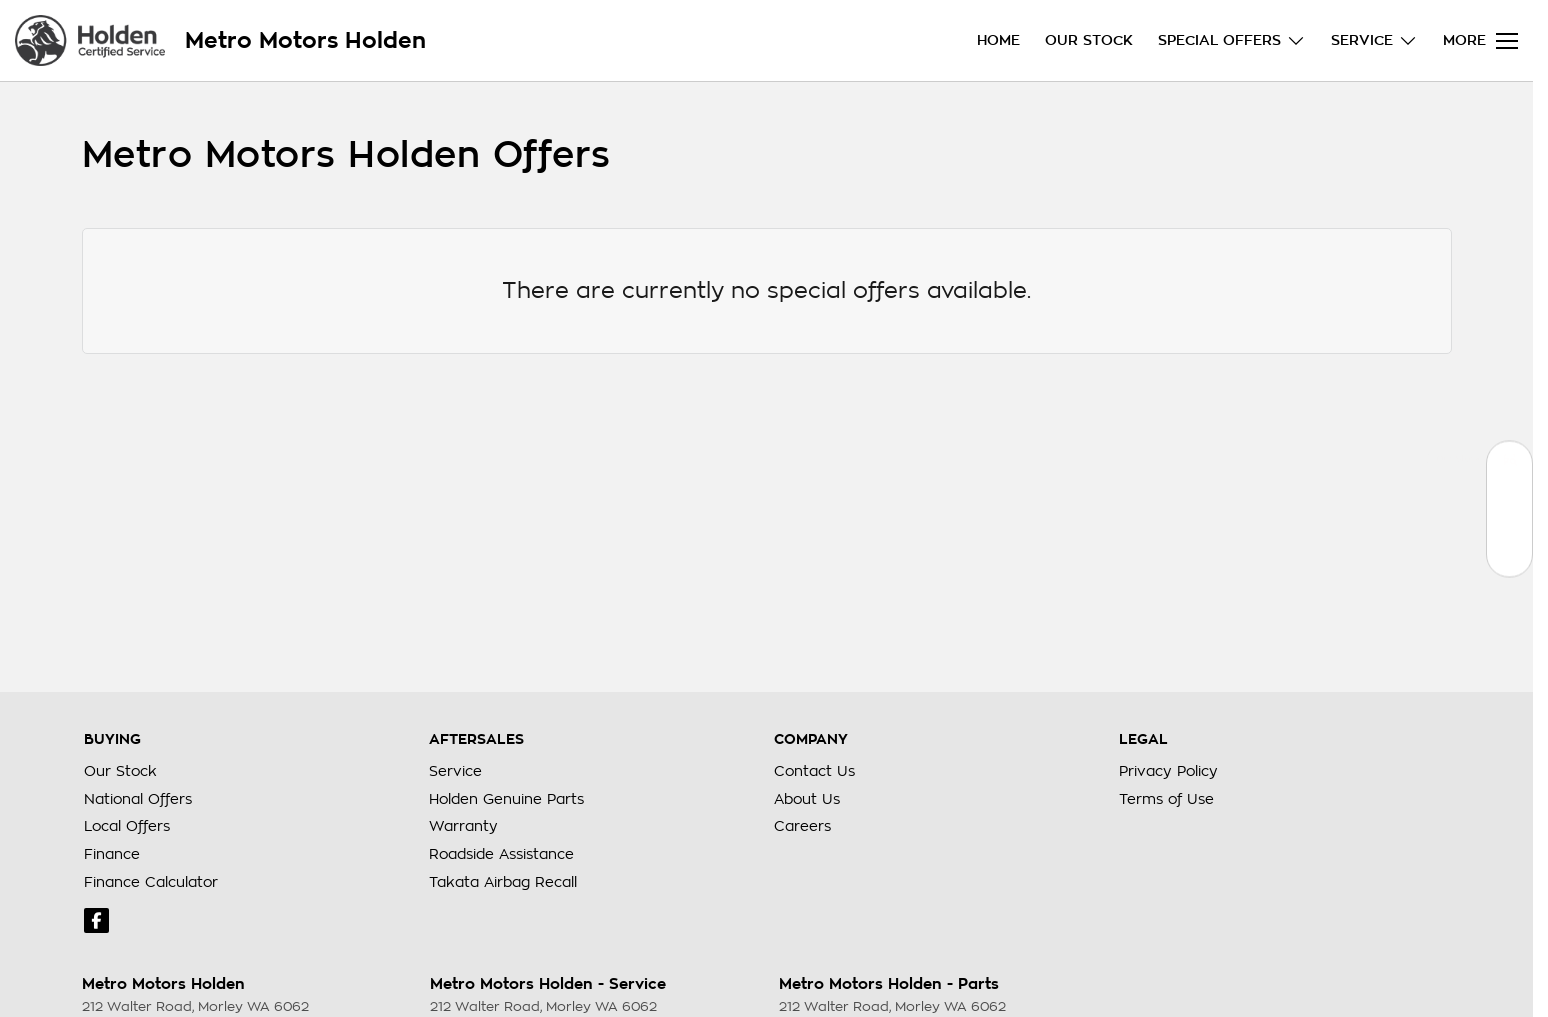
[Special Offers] (1509, 553)
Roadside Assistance (501, 854)
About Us (807, 799)
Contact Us (814, 771)
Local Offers (127, 826)
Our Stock (1089, 40)
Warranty (463, 826)
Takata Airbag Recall (503, 882)
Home (998, 40)
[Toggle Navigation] (1480, 41)
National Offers (138, 799)
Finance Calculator (151, 882)
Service (455, 771)
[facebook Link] (96, 920)
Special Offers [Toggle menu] (1232, 40)
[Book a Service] (1509, 508)
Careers (802, 826)
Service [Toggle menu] (1374, 40)
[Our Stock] (1509, 463)
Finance (112, 854)
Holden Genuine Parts (506, 799)
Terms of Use (1166, 799)
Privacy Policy (1168, 771)
